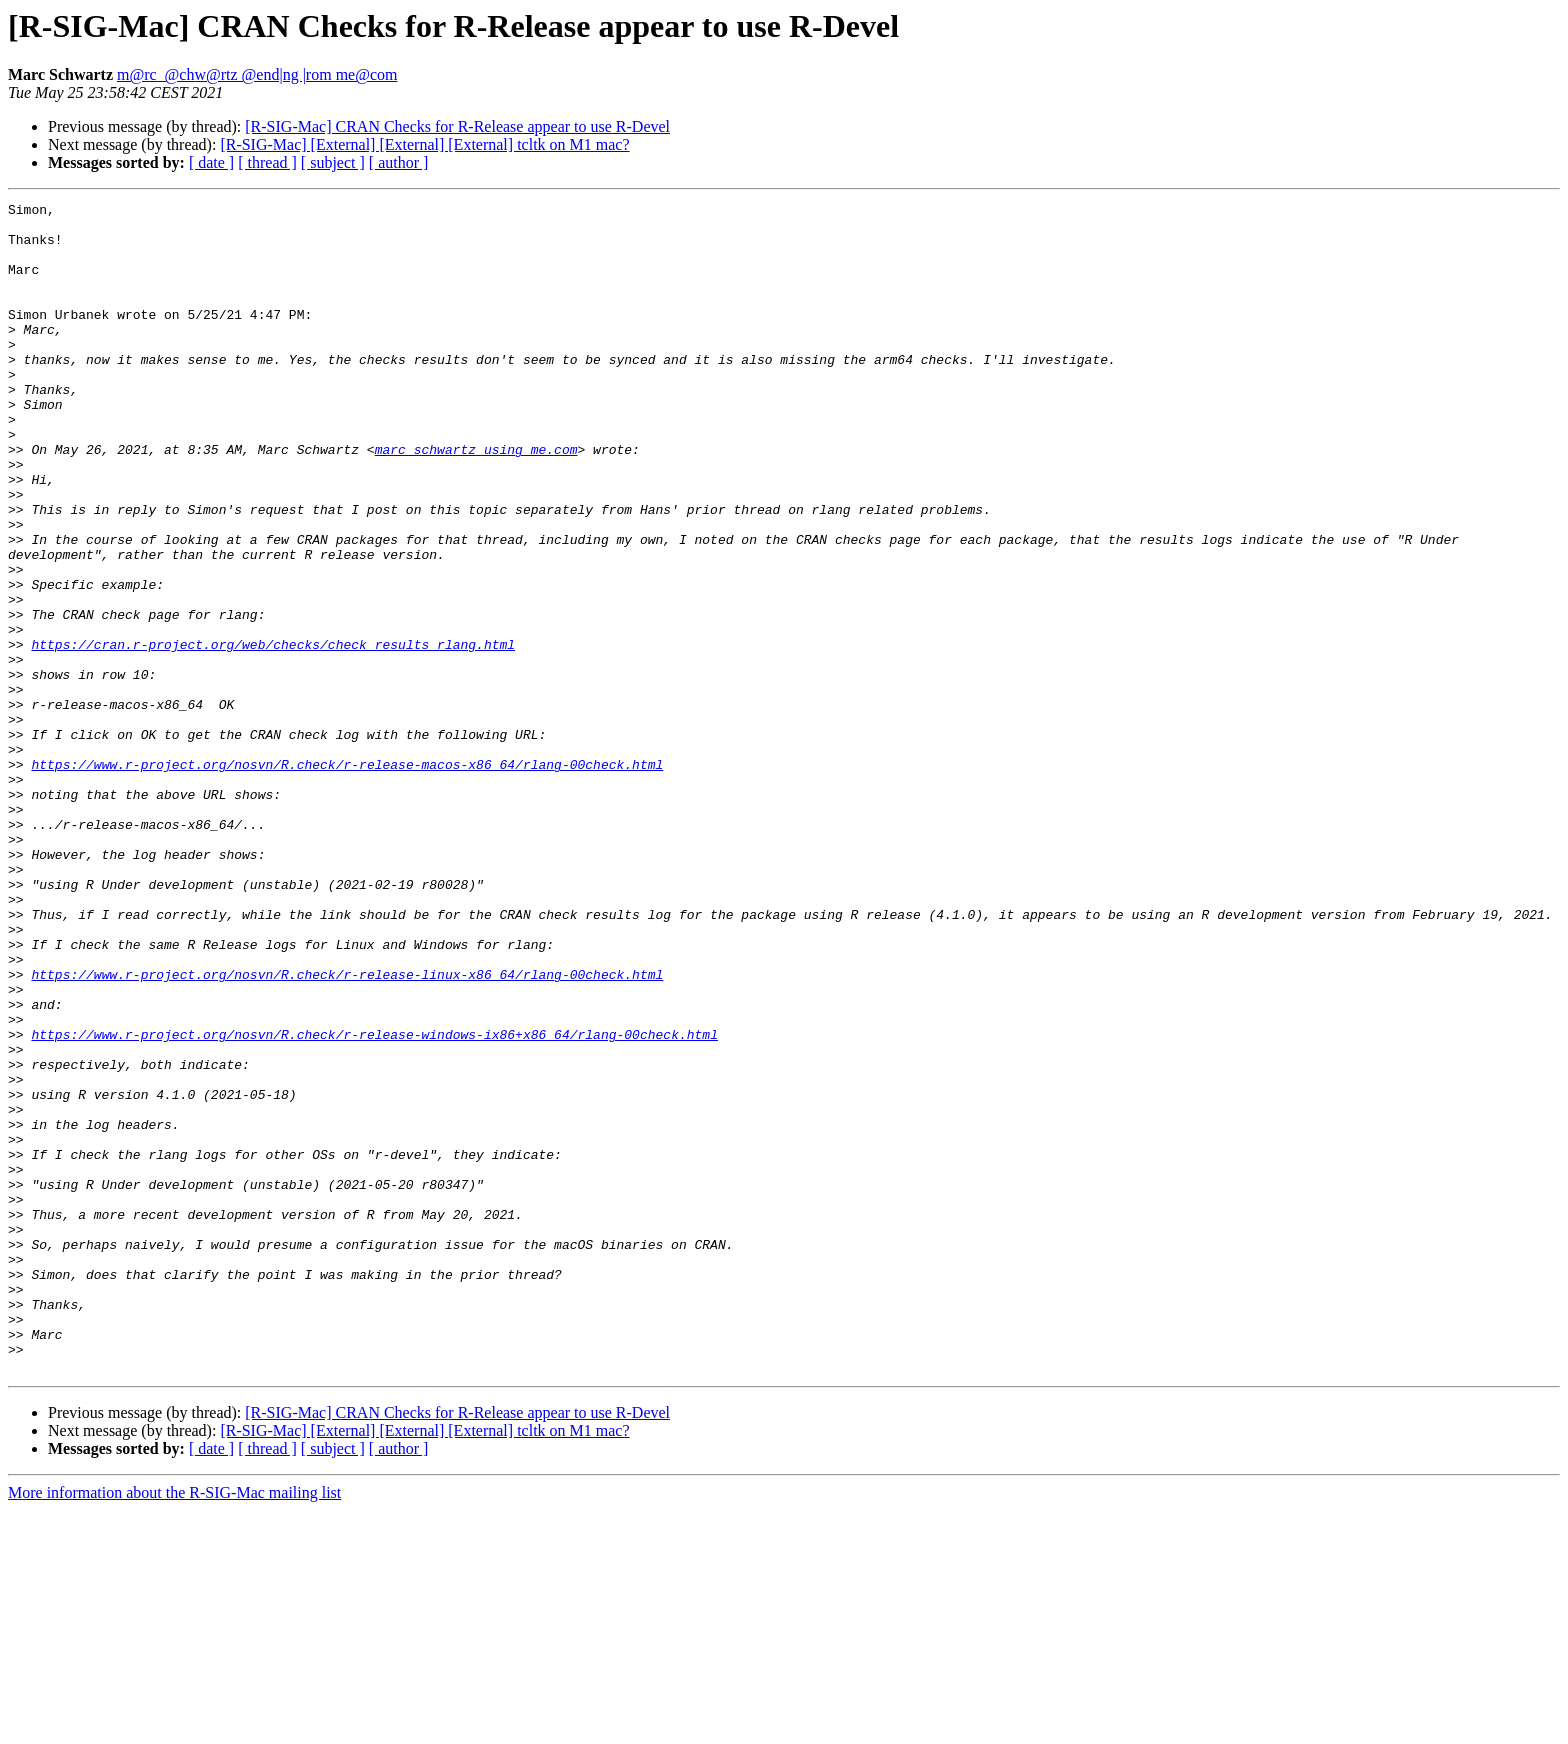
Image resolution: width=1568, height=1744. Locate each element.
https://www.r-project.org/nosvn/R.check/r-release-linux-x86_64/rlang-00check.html (347, 1130)
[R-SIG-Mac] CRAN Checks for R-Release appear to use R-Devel (457, 126)
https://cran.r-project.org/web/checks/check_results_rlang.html (273, 734)
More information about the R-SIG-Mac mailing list (174, 1726)
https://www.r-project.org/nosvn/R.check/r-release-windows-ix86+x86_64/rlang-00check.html (374, 1202)
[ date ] (211, 162)
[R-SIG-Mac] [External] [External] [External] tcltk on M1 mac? (424, 144)
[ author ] (399, 162)
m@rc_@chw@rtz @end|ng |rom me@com (257, 74)
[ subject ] (333, 162)
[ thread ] (267, 162)
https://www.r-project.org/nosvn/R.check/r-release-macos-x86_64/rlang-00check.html (347, 878)
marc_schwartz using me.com (476, 500)
